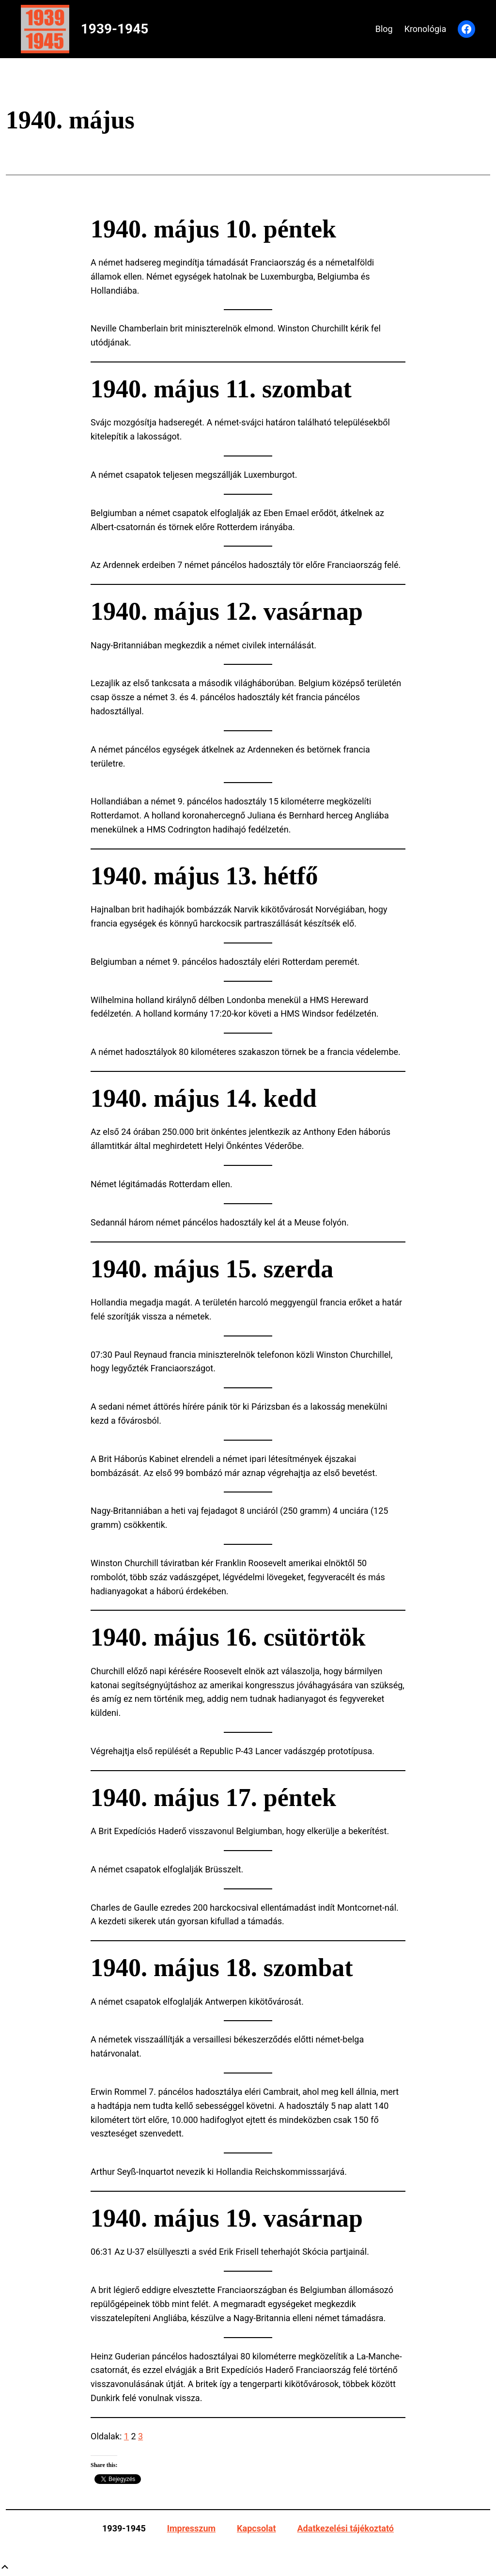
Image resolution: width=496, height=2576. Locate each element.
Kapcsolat (256, 2528)
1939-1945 (115, 29)
